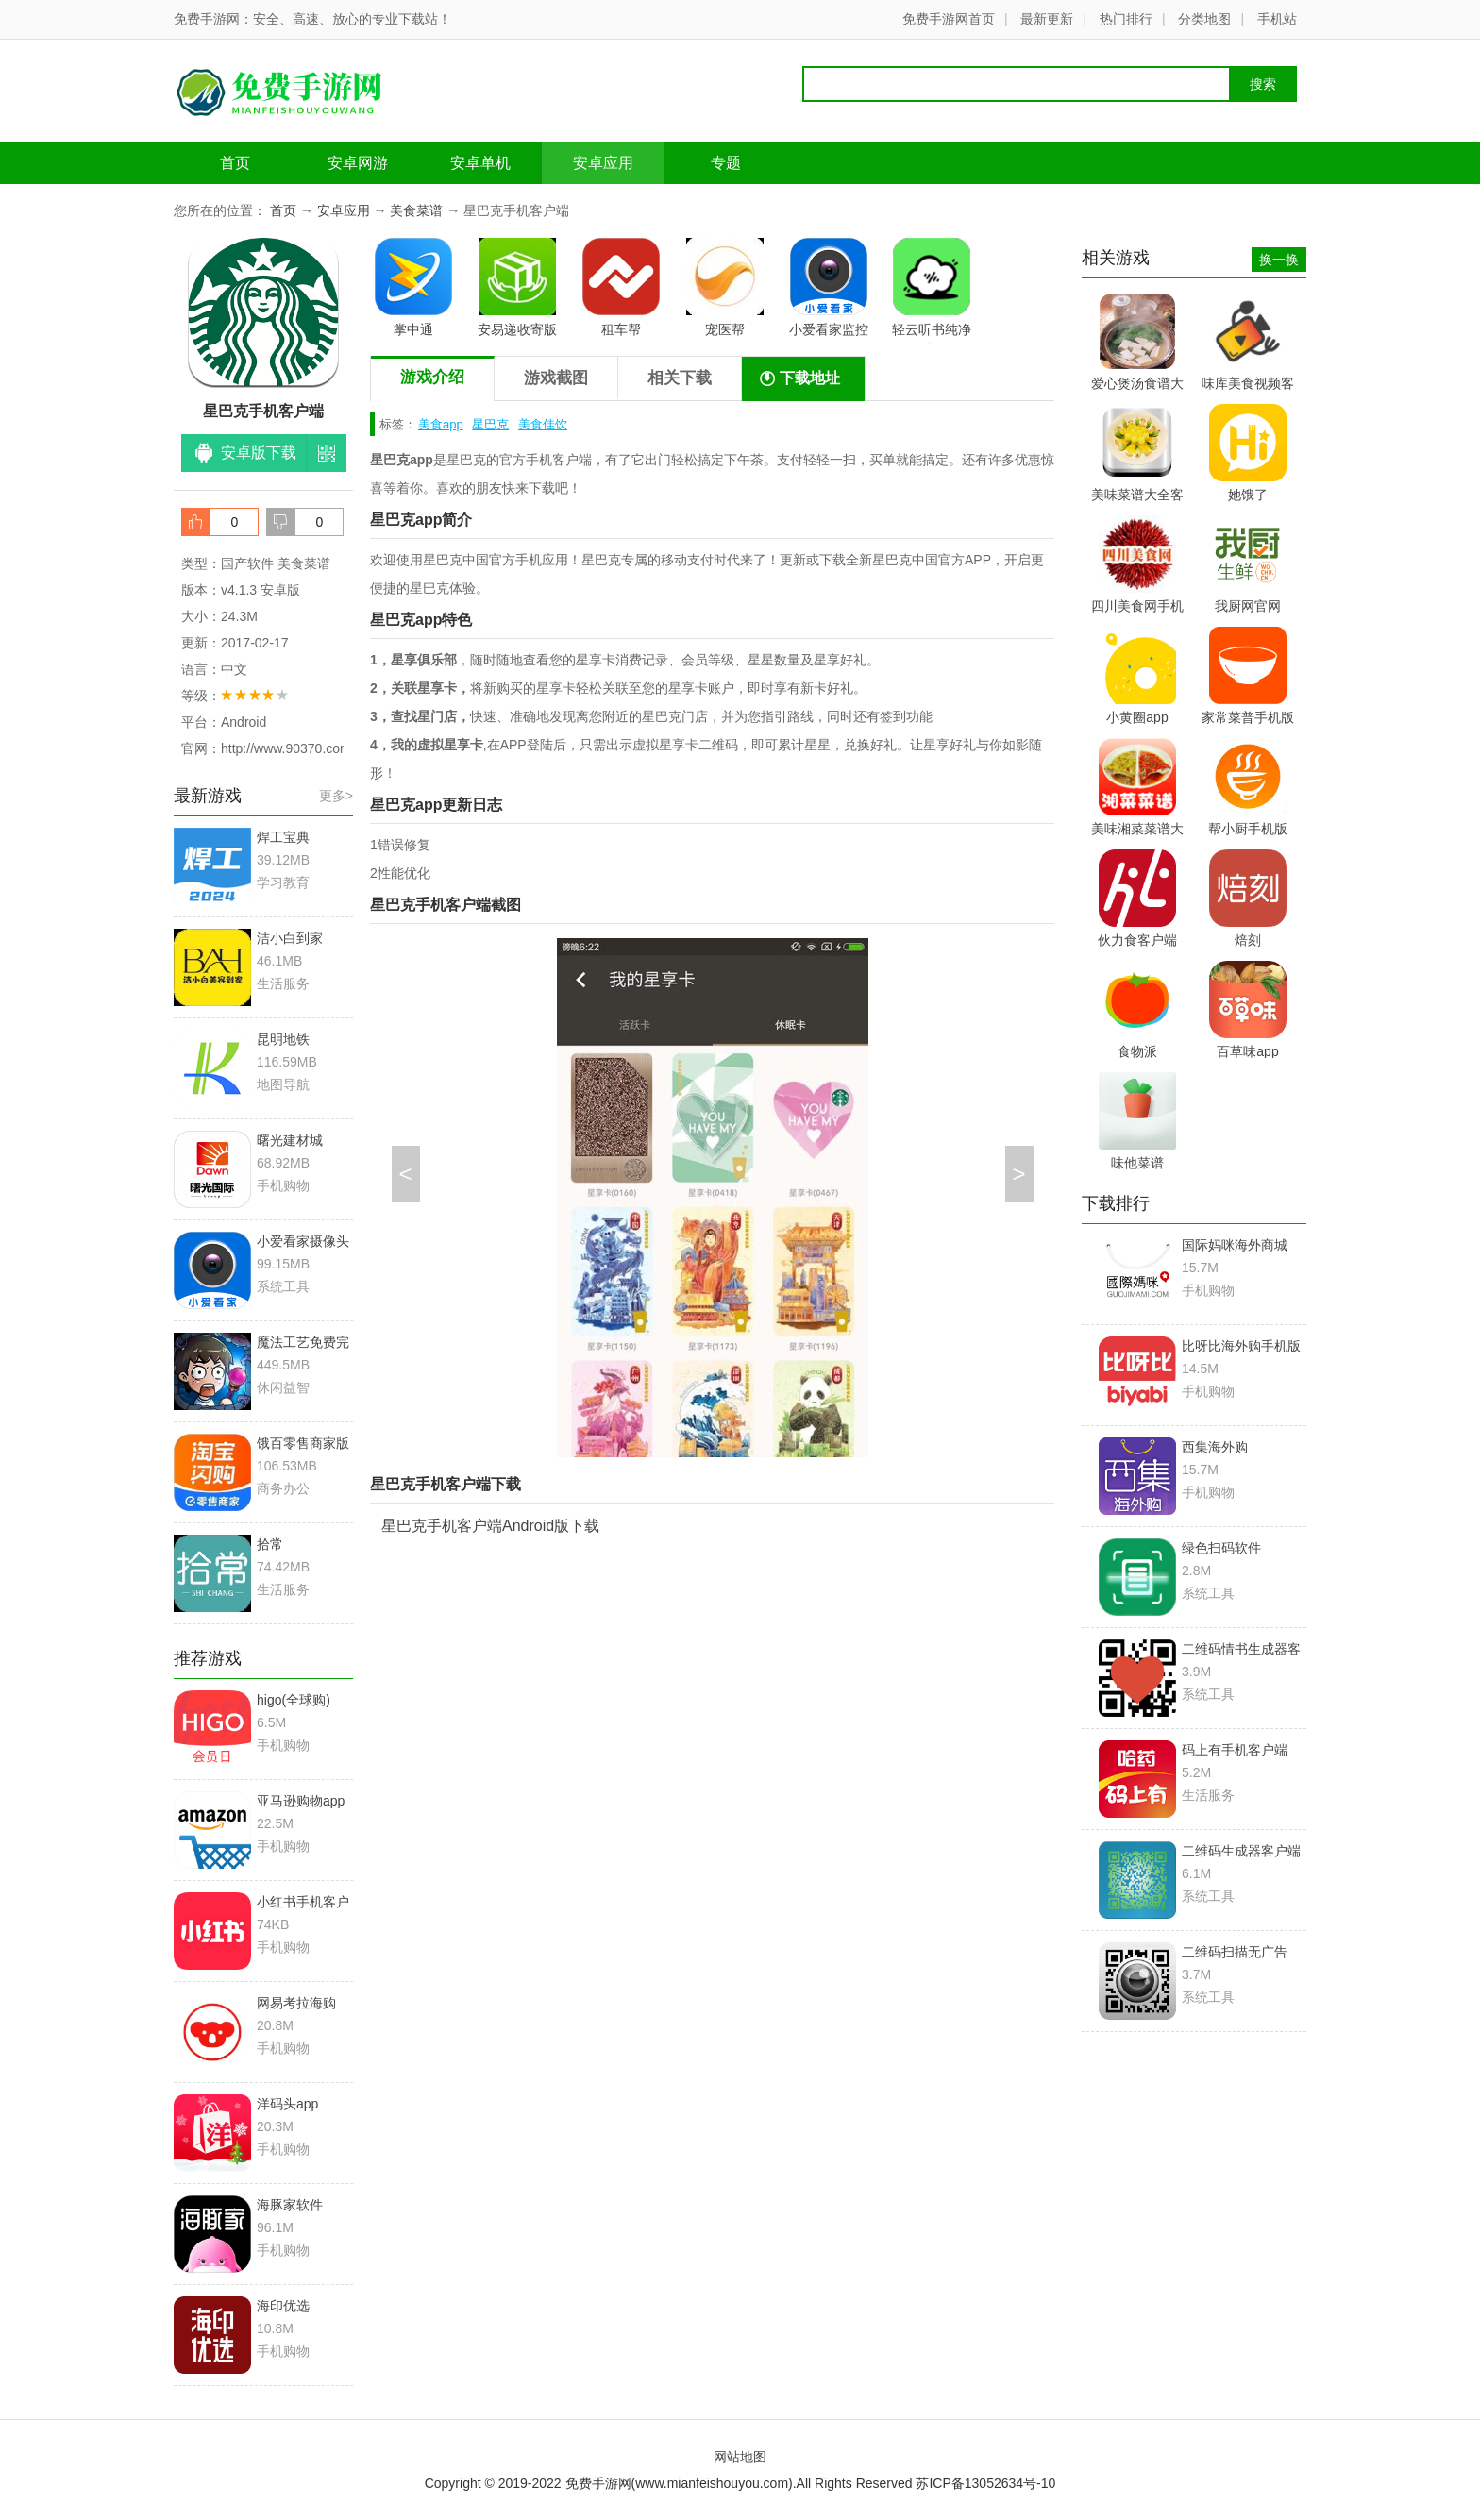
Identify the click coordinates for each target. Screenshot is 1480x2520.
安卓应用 (603, 163)
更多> (336, 795)
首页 (235, 163)
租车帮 (621, 287)
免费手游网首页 (948, 18)
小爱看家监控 (828, 287)
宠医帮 (725, 287)
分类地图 (1204, 18)
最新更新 (1046, 18)
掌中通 (413, 287)
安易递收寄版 (517, 287)
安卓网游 (358, 163)
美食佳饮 (542, 424)
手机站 (1277, 18)
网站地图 (740, 2456)
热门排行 (1126, 18)
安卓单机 (480, 163)
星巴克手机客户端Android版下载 (490, 1526)
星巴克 (490, 424)
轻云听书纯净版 (931, 291)
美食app (440, 424)
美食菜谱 (416, 210)
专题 (726, 163)
